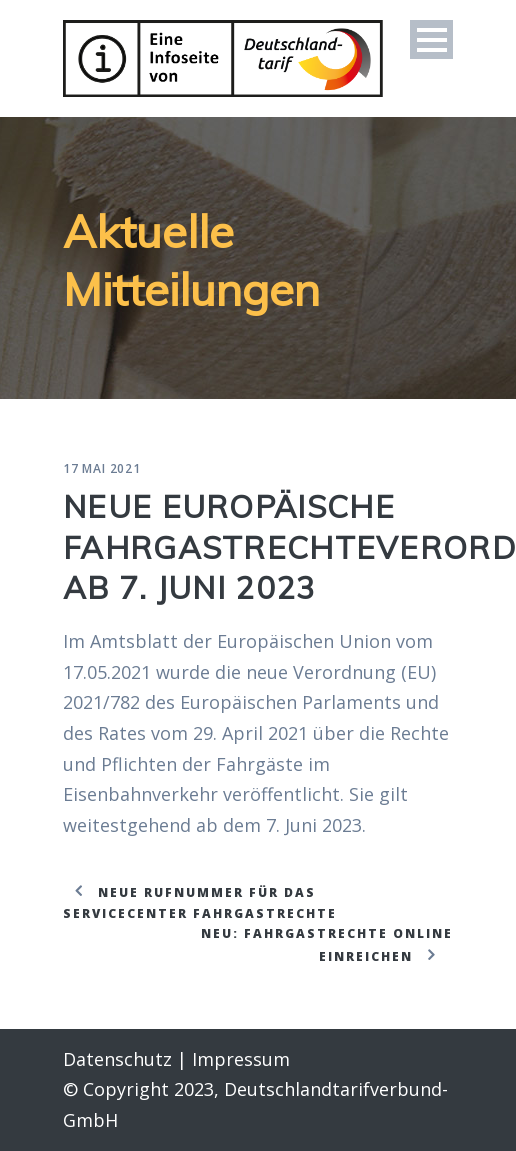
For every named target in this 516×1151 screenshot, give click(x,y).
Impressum (241, 1059)
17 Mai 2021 (102, 468)
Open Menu (431, 39)
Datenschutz (117, 1059)
